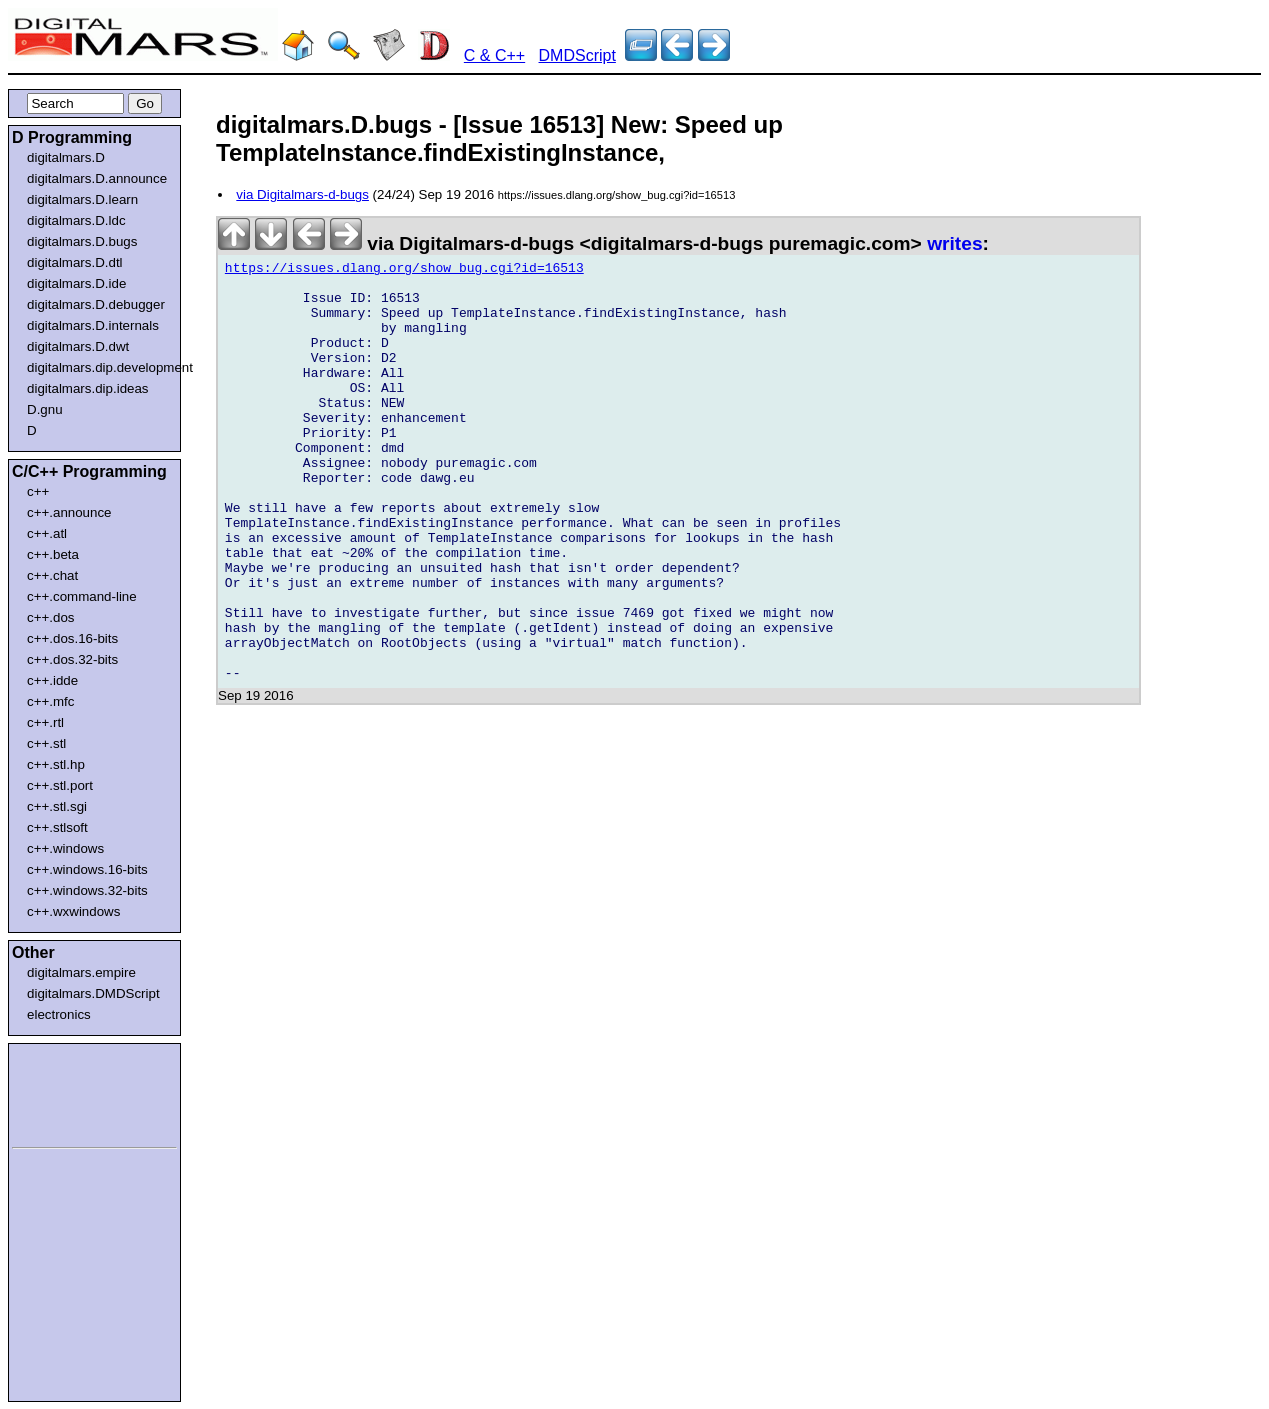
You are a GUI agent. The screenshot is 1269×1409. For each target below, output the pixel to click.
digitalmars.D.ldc (76, 220)
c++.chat (52, 575)
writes (954, 243)
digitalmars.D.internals (93, 325)
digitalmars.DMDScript (93, 993)
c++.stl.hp (56, 764)
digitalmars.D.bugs (82, 241)
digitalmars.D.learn (82, 199)
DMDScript (577, 55)
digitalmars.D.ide (76, 283)
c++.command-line (82, 596)
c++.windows (65, 848)
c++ (38, 491)
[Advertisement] (72, 1092)
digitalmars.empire (81, 972)
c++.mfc (50, 701)
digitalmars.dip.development (98, 367)
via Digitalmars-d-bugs (302, 194)
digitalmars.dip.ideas (88, 388)
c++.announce (69, 512)
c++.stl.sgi (57, 806)
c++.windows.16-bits (87, 869)
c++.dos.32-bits (72, 659)
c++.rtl (45, 722)
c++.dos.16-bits (72, 638)
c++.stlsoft (57, 827)
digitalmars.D (66, 157)
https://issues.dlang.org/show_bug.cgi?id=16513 (404, 271)
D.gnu (45, 409)
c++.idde (52, 680)
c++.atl (47, 533)
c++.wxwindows (73, 911)
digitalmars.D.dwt (78, 346)
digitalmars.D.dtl (75, 262)
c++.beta (53, 554)
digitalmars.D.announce (97, 178)
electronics (59, 1014)
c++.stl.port (60, 785)
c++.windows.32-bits (87, 890)
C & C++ (494, 55)
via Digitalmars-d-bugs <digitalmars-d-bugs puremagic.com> (572, 243)
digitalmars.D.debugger (96, 304)
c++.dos (50, 617)
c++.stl (46, 743)
